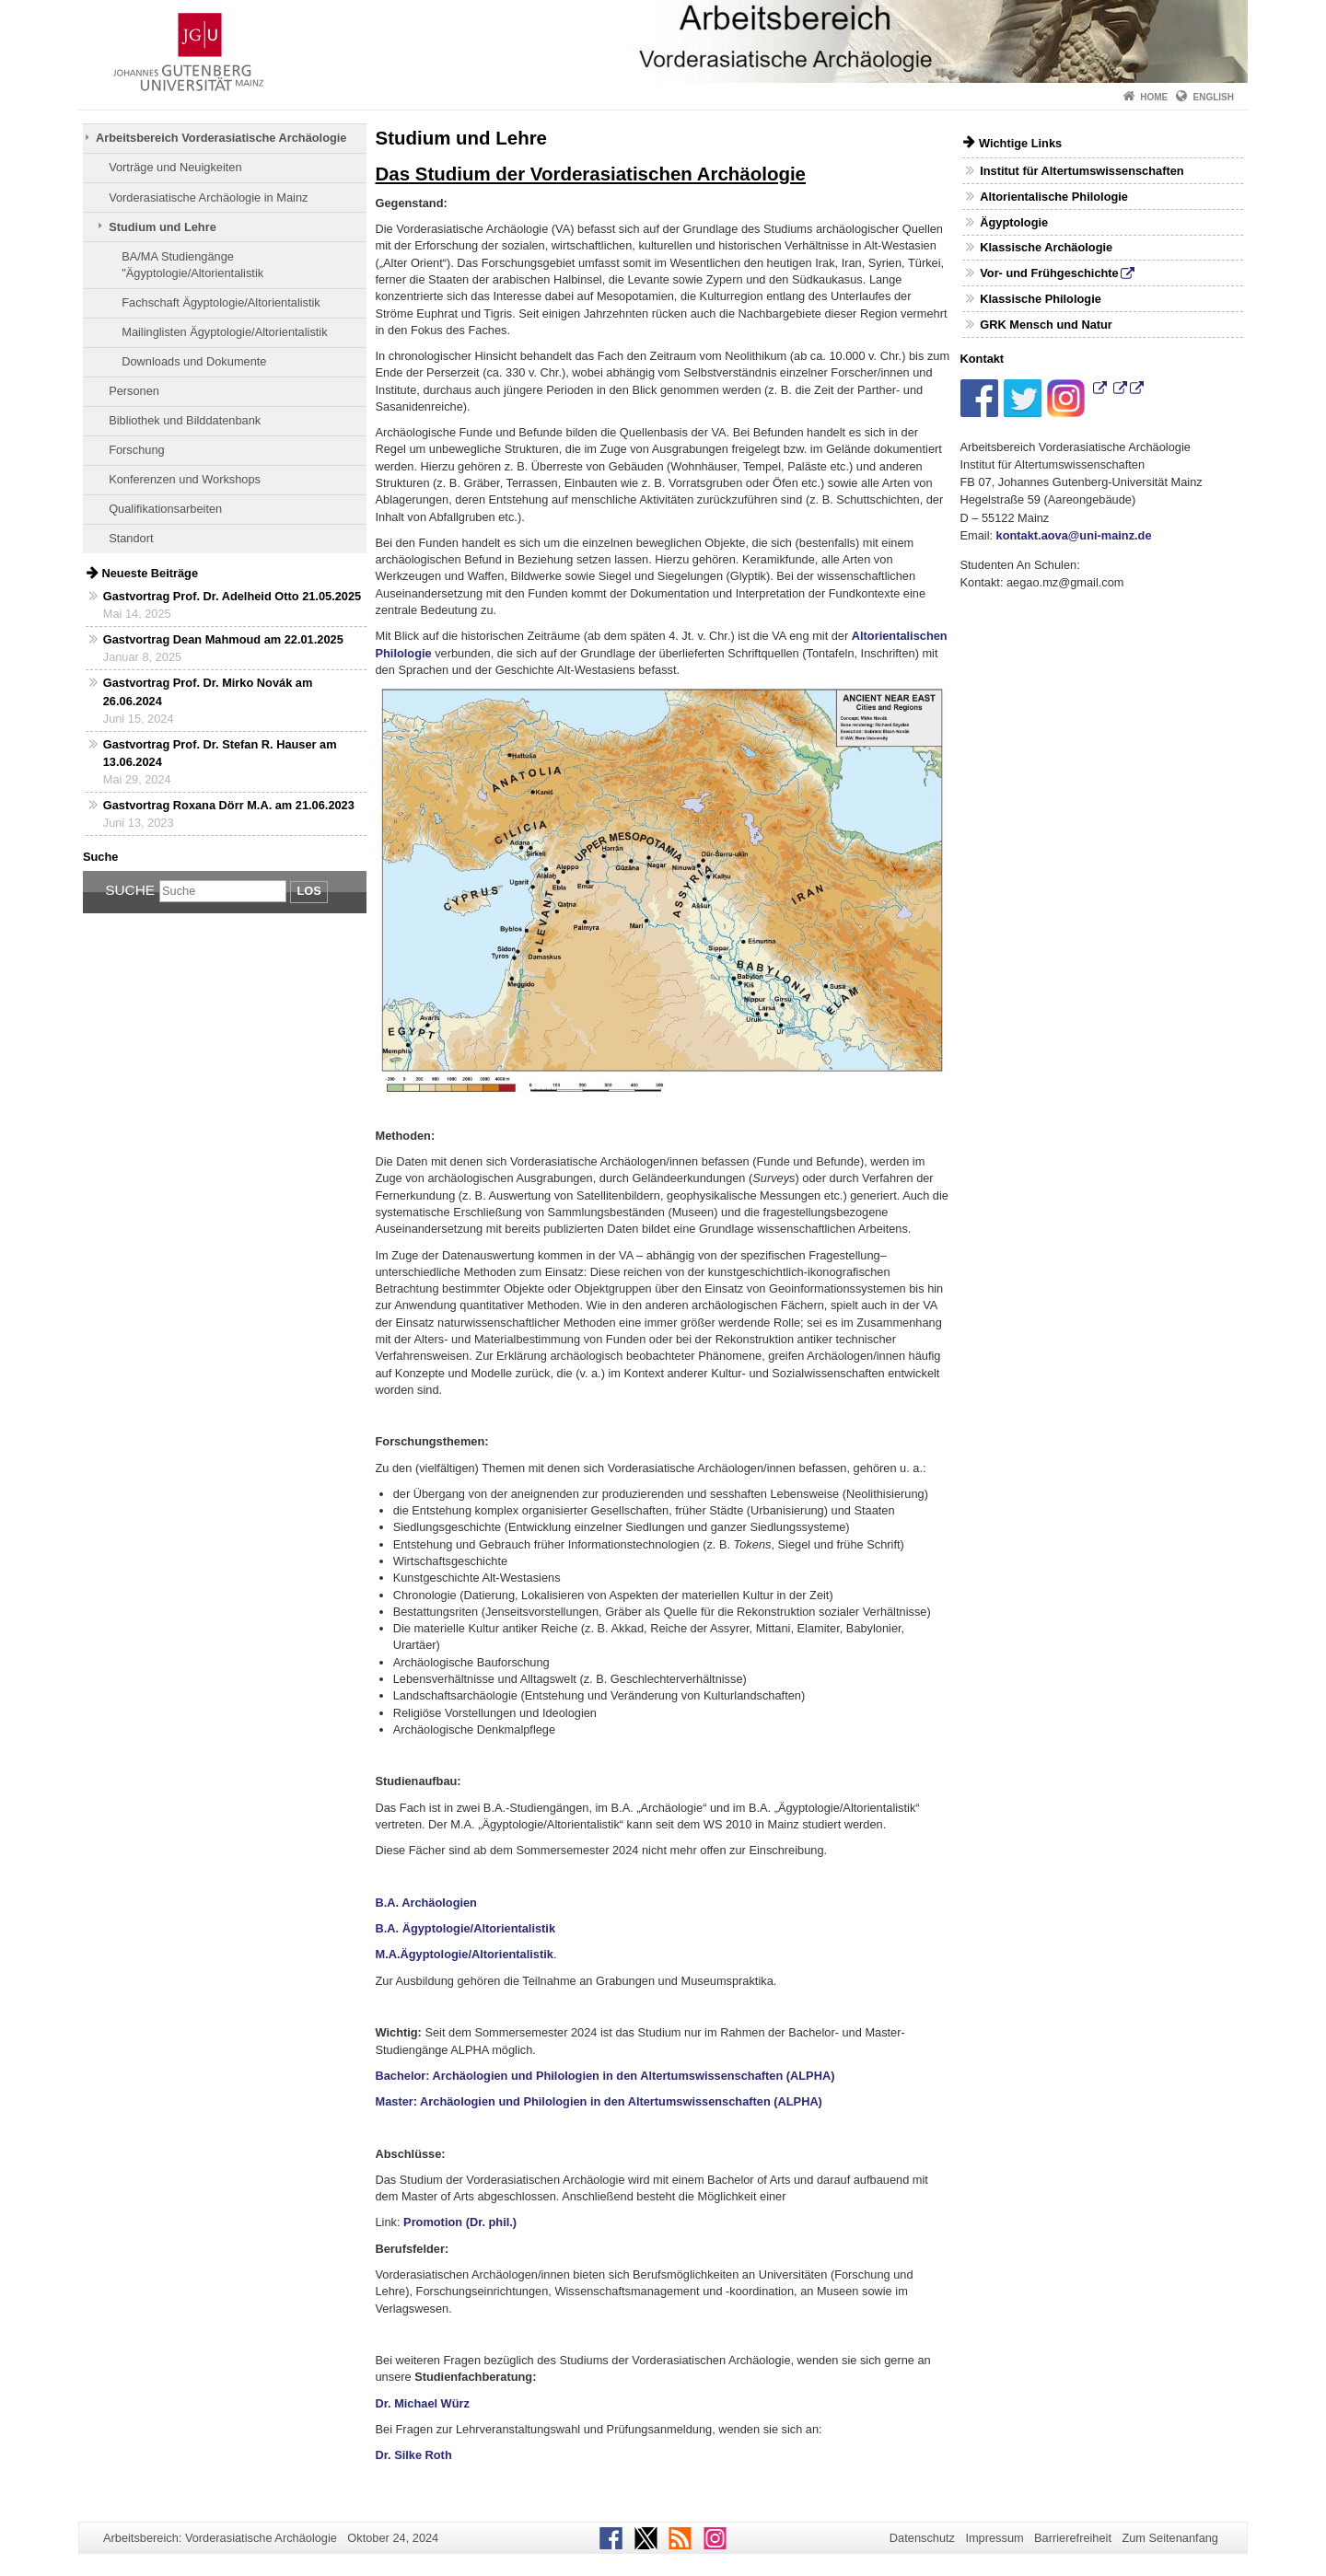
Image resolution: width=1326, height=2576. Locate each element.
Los (308, 891)
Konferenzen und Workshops (185, 479)
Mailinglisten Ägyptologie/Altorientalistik (224, 332)
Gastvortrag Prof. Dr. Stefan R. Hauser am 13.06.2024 (220, 753)
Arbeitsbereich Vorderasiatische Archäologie (221, 138)
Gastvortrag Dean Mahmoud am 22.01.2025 (223, 639)
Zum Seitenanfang (1170, 2538)
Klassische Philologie (1040, 299)
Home (1154, 97)
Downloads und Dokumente (194, 361)
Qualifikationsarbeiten (165, 509)
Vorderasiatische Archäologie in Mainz (208, 197)
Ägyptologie (1014, 222)
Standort (131, 538)
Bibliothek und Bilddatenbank (185, 420)
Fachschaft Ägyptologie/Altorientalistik (221, 302)
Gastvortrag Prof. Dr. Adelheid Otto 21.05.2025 (232, 596)
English (1213, 97)
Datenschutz (922, 2538)
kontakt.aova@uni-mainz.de (1074, 535)
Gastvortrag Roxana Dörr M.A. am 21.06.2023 (229, 805)
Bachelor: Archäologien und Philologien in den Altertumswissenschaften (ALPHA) (605, 2076)
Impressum (994, 2538)
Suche (130, 890)
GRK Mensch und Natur (1046, 324)
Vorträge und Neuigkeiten (175, 167)
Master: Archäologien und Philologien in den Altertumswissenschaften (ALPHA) (599, 2101)
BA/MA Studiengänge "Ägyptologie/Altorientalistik (192, 264)
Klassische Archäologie (1046, 247)
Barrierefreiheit (1072, 2538)
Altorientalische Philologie (1054, 196)
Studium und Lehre (162, 227)
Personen (134, 391)
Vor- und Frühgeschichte (1049, 273)
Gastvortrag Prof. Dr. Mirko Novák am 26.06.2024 (208, 691)
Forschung (136, 450)
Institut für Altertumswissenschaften (1081, 171)
